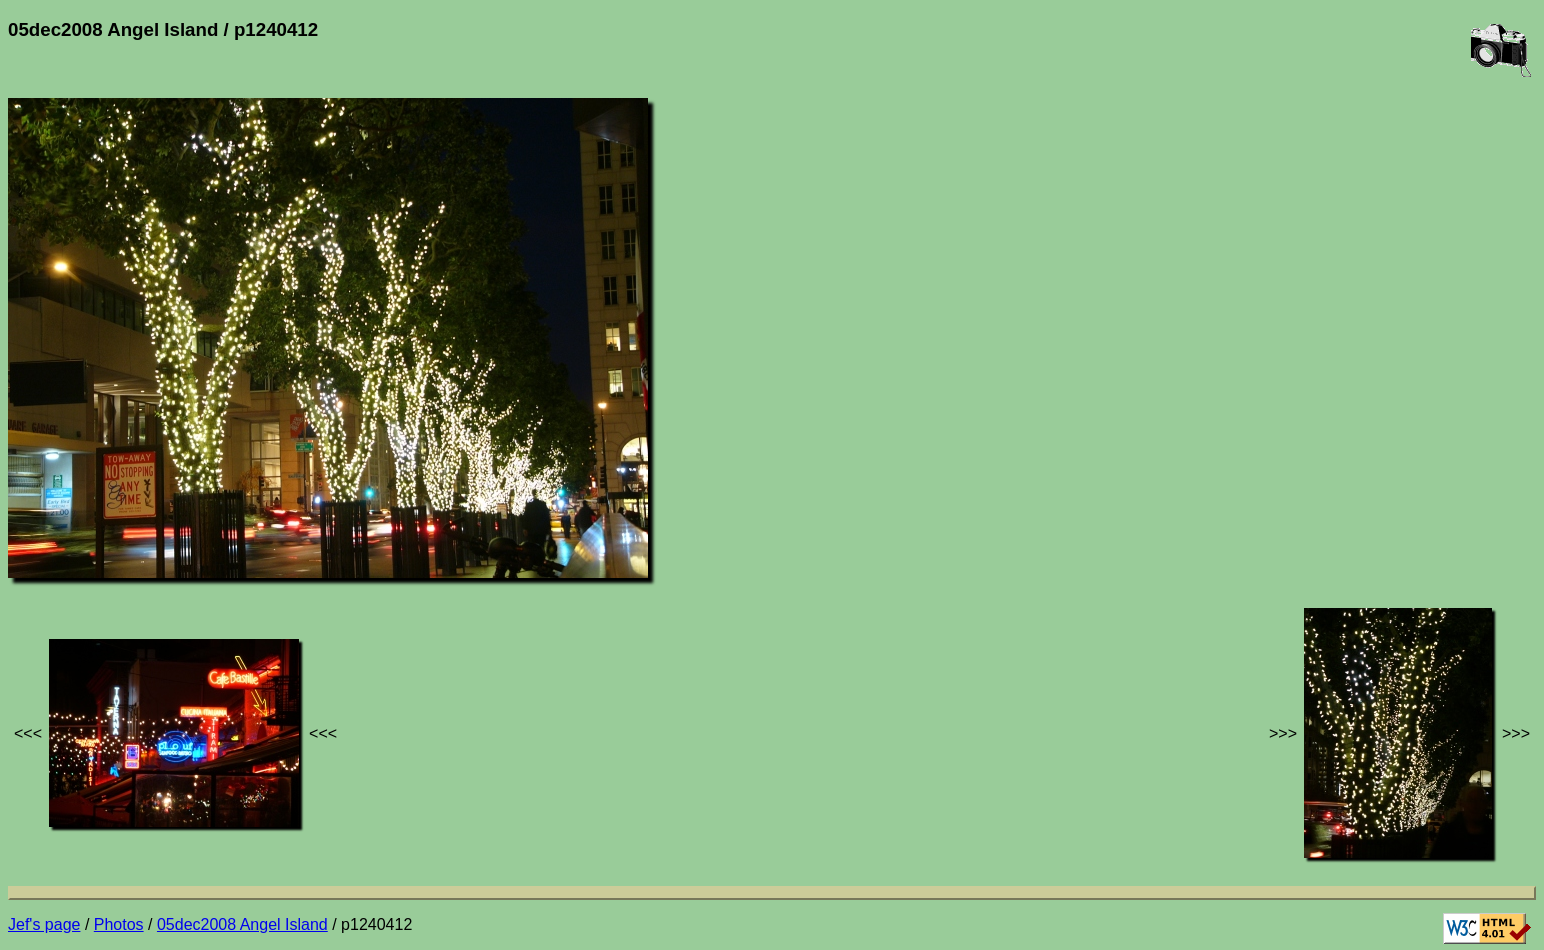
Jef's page (44, 924)
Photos (119, 924)
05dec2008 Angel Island (242, 924)
